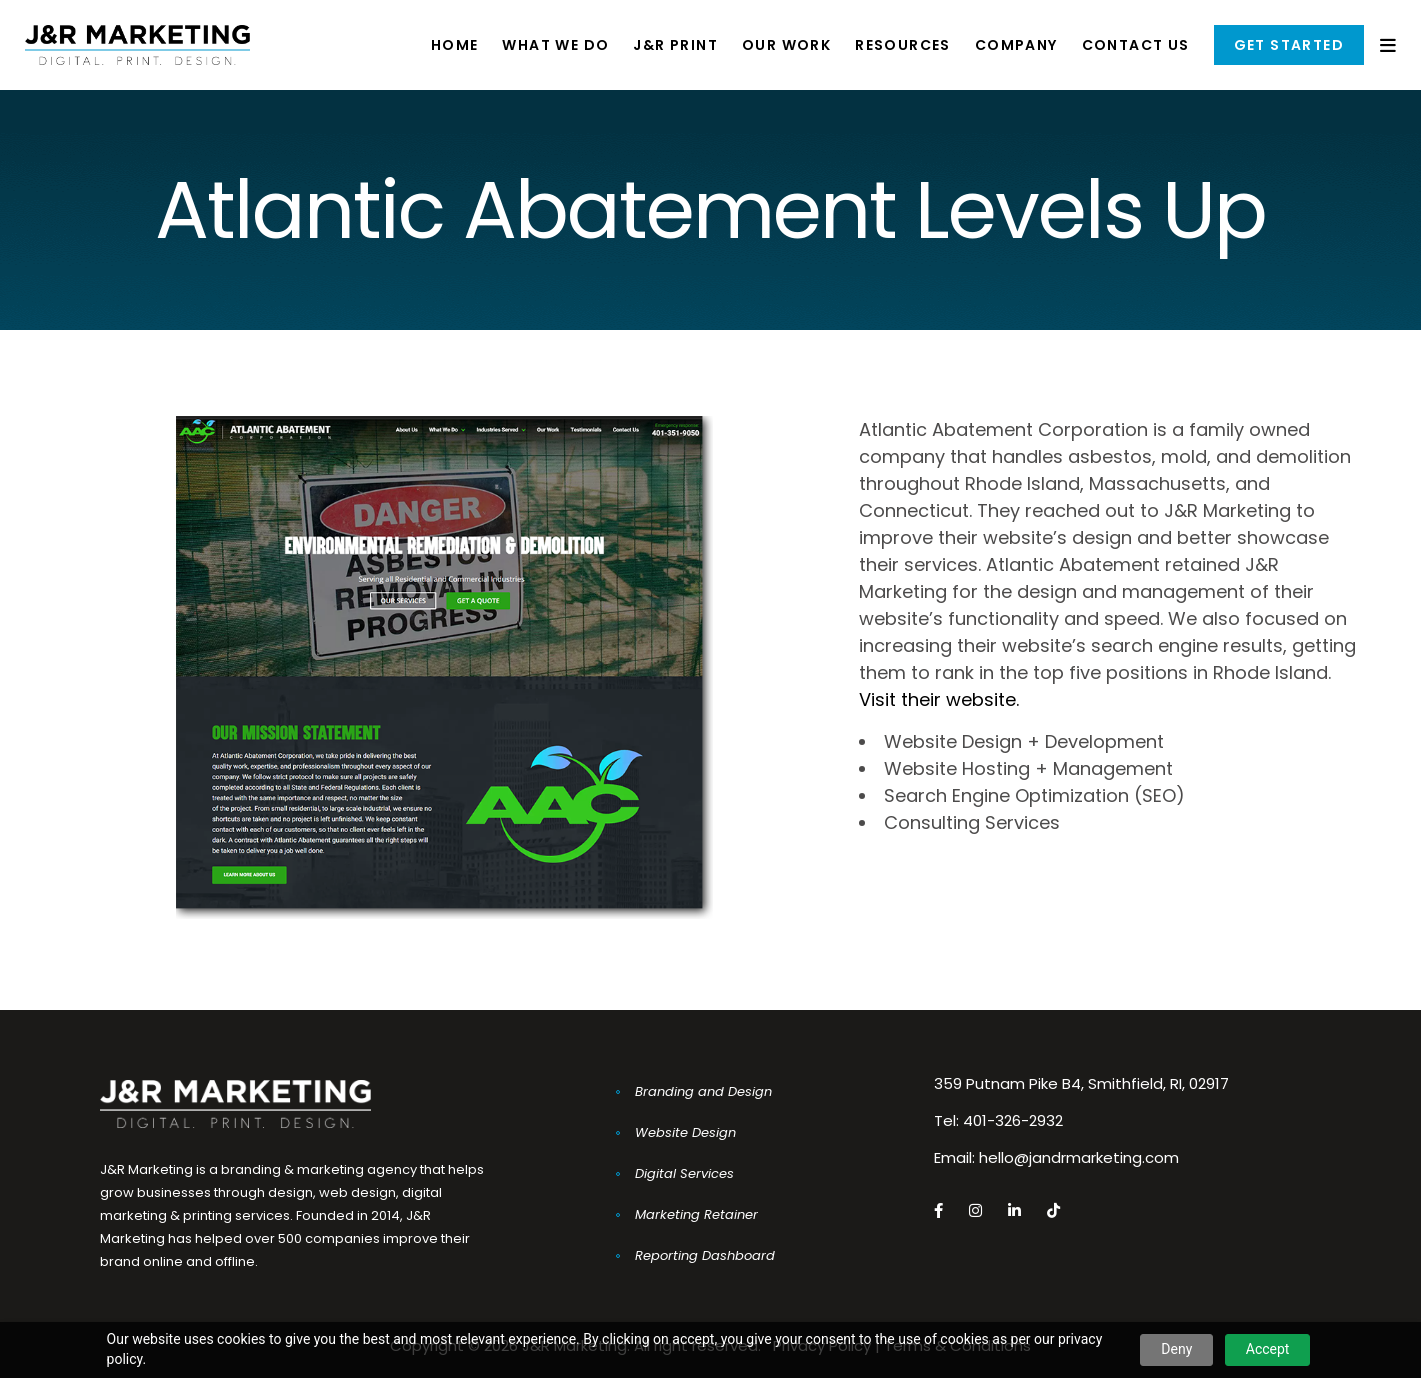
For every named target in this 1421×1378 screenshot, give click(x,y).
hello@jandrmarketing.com (1079, 1157)
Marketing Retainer (696, 1214)
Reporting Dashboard (705, 1255)
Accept (1268, 1349)
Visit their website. (939, 699)
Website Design (685, 1132)
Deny (1176, 1349)
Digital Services (684, 1173)
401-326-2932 (1013, 1120)
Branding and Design (703, 1091)
